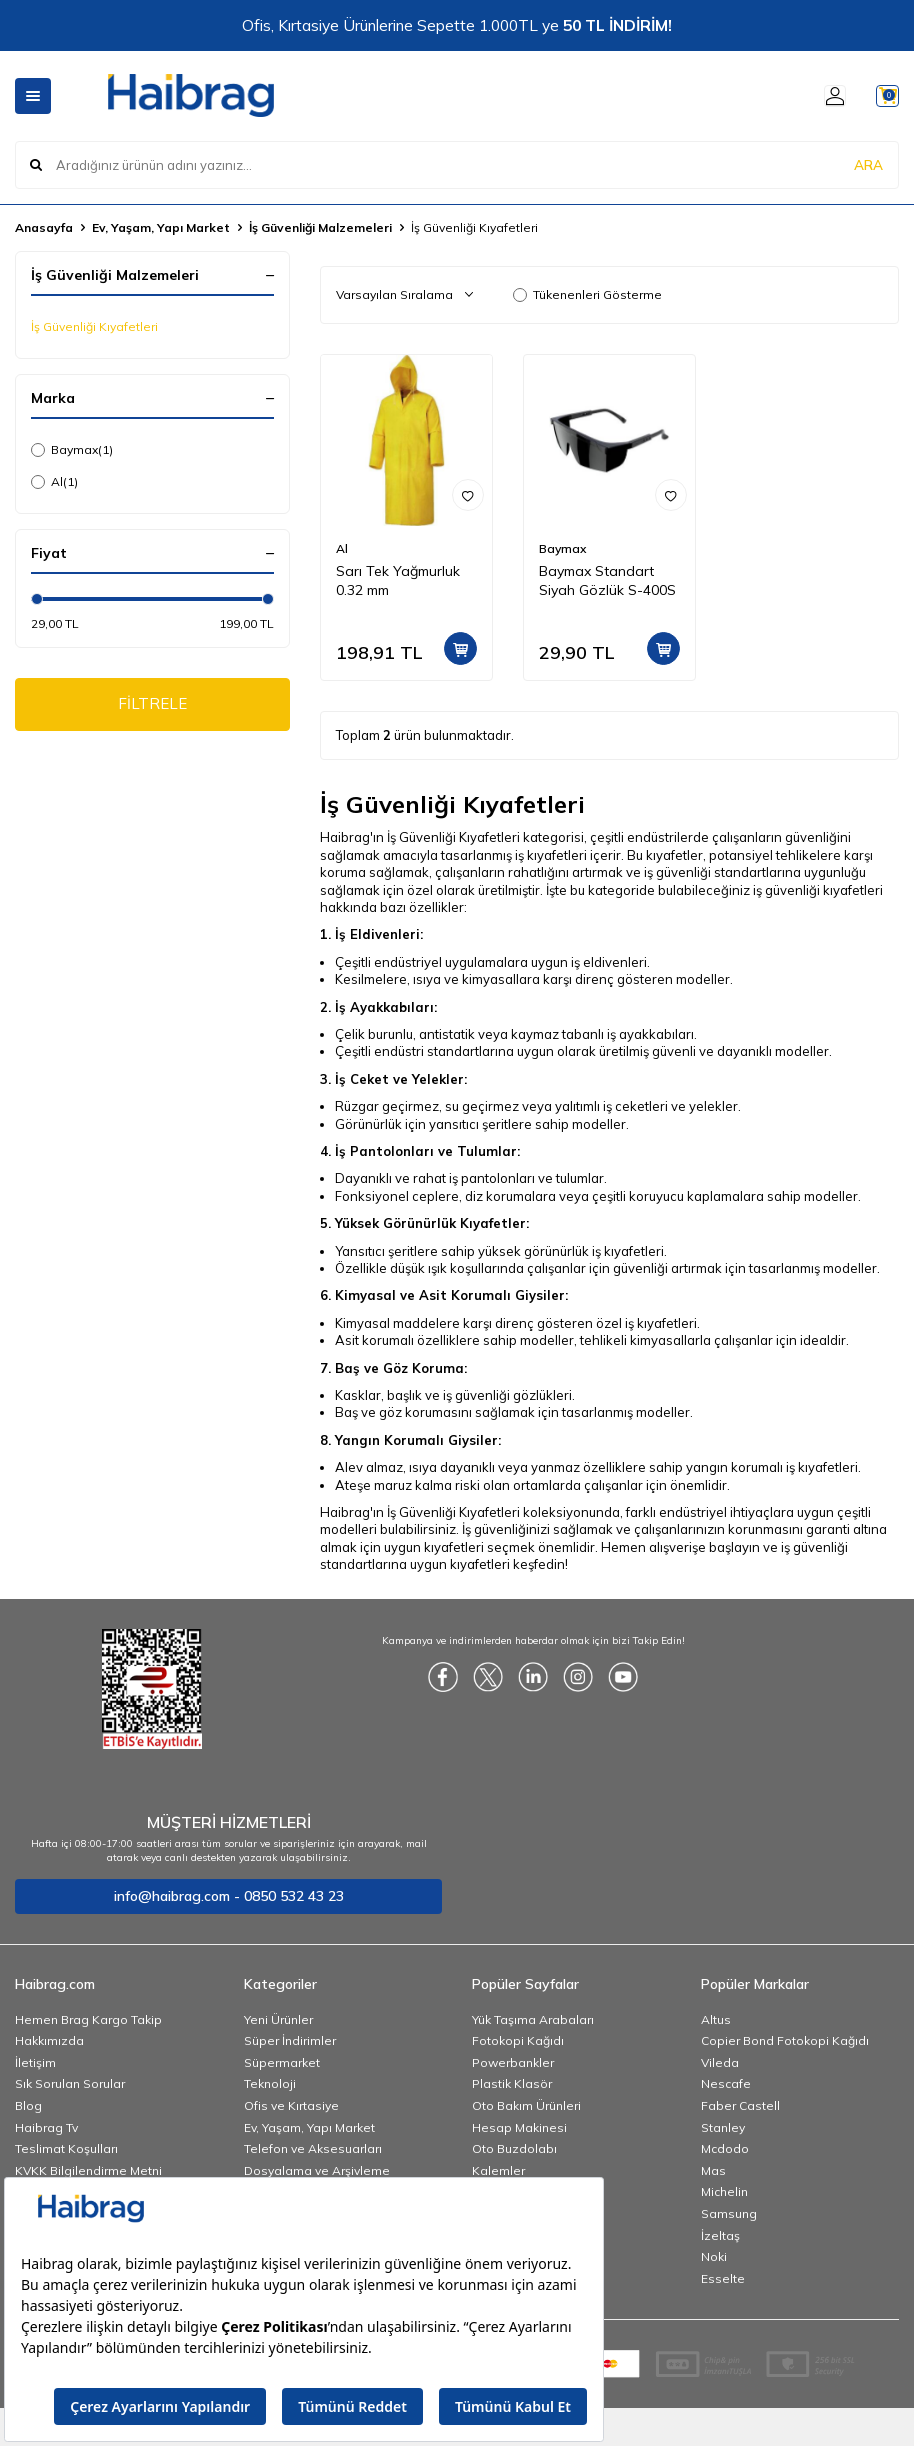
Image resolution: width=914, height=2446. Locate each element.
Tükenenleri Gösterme (587, 294)
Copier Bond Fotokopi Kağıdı (785, 2040)
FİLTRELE (152, 706)
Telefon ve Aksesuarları (313, 2148)
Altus (716, 2019)
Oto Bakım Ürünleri (526, 2105)
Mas (713, 2170)
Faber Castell (740, 2105)
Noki (714, 2256)
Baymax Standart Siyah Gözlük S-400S (607, 580)
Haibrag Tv (46, 2127)
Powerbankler (513, 2062)
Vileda (720, 2062)
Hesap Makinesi (519, 2127)
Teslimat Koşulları (66, 2148)
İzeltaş (720, 2235)
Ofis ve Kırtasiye (291, 2105)
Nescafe (726, 2083)
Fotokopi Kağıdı (518, 2040)
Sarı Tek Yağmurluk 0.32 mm (398, 580)
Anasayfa (44, 227)
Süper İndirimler (290, 2040)
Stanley (723, 2127)
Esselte (723, 2278)
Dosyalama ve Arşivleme (317, 2170)
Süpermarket (282, 2062)
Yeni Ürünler (278, 2019)
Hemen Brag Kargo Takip (88, 2019)
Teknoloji (270, 2083)
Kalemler (498, 2170)
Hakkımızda (49, 2040)
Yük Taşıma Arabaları (533, 2019)
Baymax (72, 450)
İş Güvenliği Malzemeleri (320, 227)
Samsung (729, 2213)
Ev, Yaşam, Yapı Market (161, 227)
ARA (868, 164)
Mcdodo (725, 2148)
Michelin (724, 2191)
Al (54, 482)
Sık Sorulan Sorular (70, 2083)
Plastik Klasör (512, 2083)
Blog (28, 2105)
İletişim (35, 2062)
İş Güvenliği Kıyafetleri (94, 326)
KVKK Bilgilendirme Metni (88, 2170)
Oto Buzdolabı (514, 2148)
